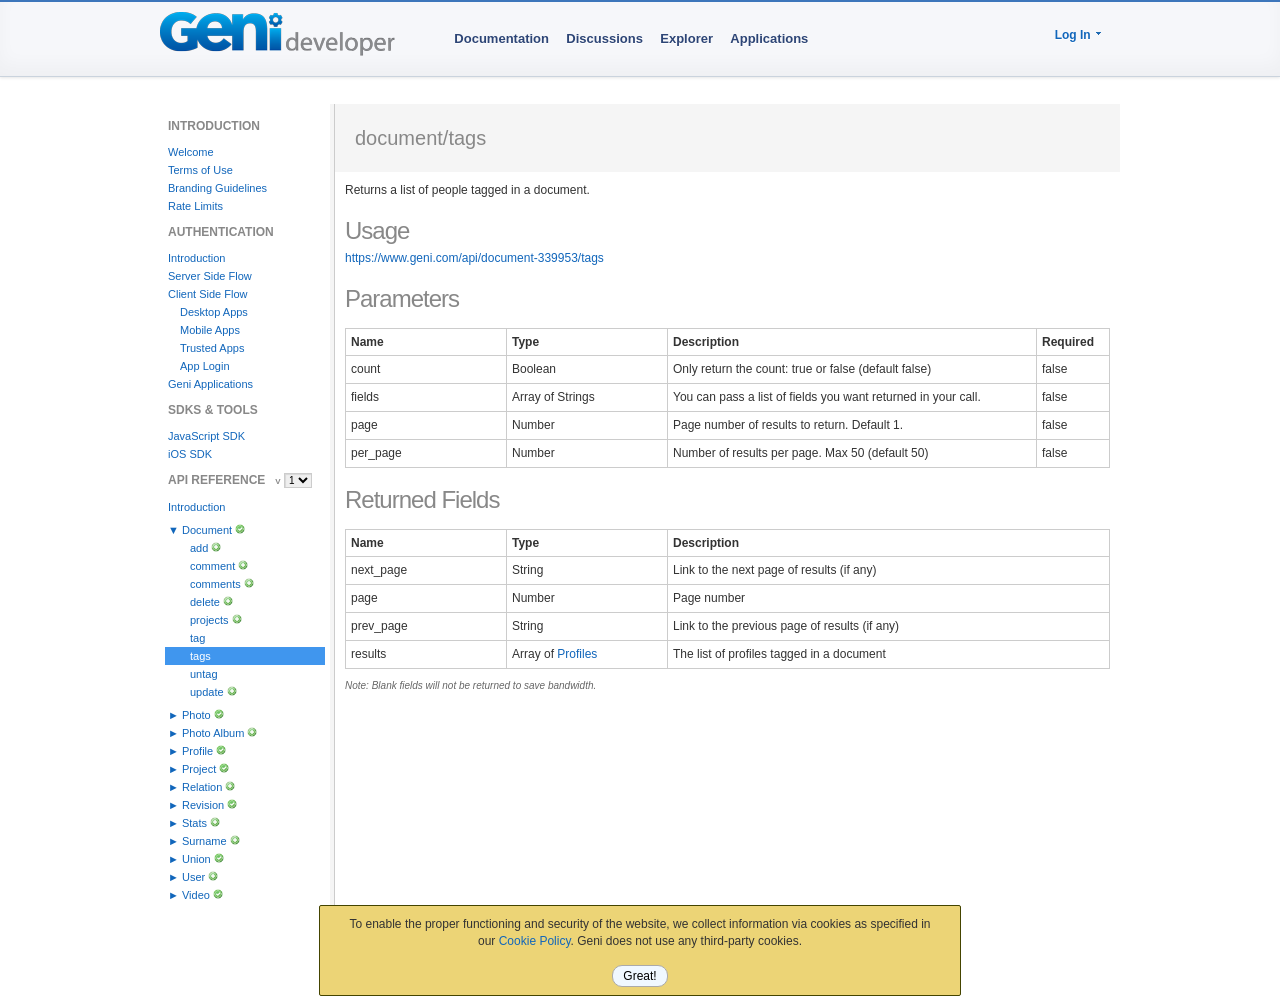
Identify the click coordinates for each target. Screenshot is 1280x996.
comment (212, 566)
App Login (205, 366)
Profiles (577, 654)
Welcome (191, 152)
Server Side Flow (210, 276)
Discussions (604, 38)
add (199, 548)
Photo (196, 715)
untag (204, 674)
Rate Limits (195, 206)
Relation (202, 787)
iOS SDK (190, 454)
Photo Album (213, 733)
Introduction (196, 258)
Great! (639, 976)
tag (197, 638)
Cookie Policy (535, 941)
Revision (203, 805)
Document (207, 530)
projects (209, 620)
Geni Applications (210, 384)
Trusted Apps (212, 348)
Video (196, 895)
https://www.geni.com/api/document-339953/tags (474, 258)
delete (205, 602)
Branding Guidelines (217, 188)
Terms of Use (200, 170)
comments (215, 584)
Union (196, 859)
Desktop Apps (214, 312)
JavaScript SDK (206, 436)
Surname (204, 841)
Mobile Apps (210, 330)
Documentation (501, 38)
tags (200, 656)
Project (199, 769)
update (207, 692)
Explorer (686, 38)
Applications (769, 38)
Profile (197, 751)
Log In (1073, 35)
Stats (194, 823)
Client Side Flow (207, 294)
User (193, 877)
